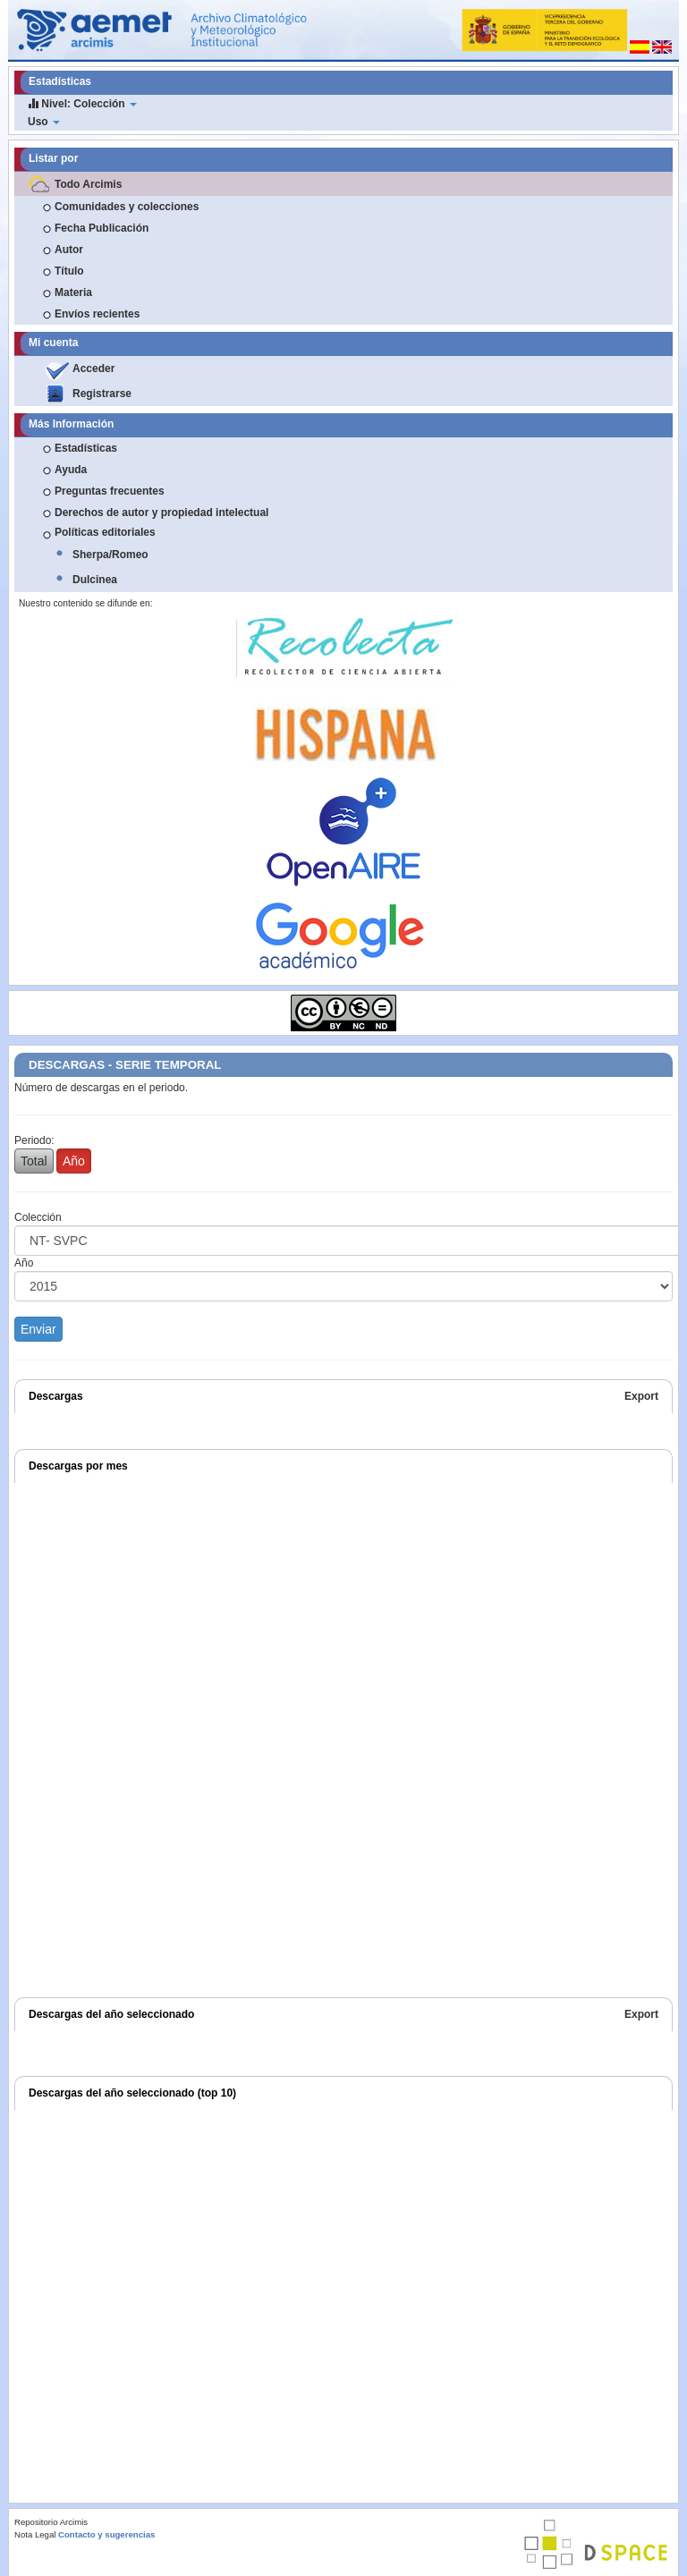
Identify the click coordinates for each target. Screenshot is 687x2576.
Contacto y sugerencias (106, 2534)
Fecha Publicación (101, 228)
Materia (73, 292)
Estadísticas (86, 448)
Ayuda (71, 469)
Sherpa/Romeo (110, 554)
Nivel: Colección (82, 103)
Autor (69, 249)
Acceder (93, 368)
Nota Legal (34, 2534)
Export (641, 1396)
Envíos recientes (97, 314)
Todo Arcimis (88, 184)
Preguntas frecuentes (110, 491)
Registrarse (101, 393)
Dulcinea (94, 579)
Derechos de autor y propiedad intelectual (161, 512)
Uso (44, 121)
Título (69, 271)
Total (34, 1161)
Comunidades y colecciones (127, 206)
